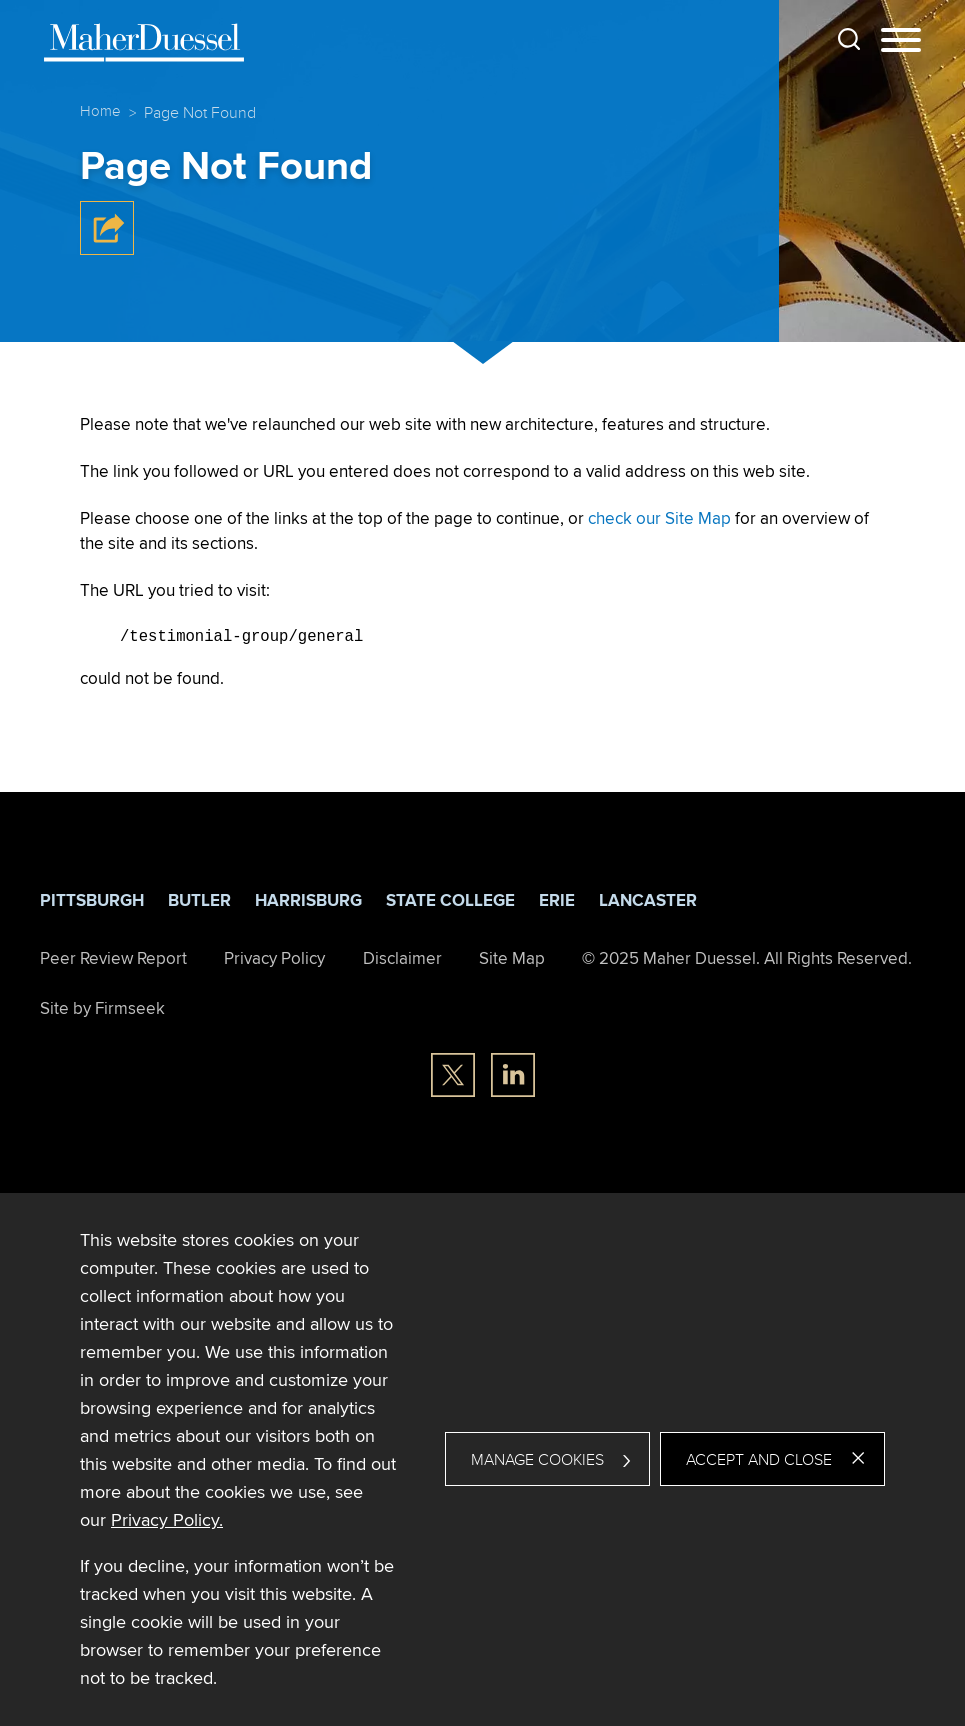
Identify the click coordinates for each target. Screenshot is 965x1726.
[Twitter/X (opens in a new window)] (453, 1074)
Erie (557, 899)
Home (100, 110)
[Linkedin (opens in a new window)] (513, 1074)
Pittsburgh (92, 899)
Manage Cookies (537, 1459)
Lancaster (648, 899)
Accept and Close (759, 1459)
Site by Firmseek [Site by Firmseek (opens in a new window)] (102, 1006)
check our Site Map (659, 518)
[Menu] (901, 41)
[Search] (849, 39)
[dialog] (482, 1459)
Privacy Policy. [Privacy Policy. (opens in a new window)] (167, 1519)
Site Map (512, 957)
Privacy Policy (274, 957)
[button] (107, 249)
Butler (199, 899)
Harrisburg (308, 899)
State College (450, 899)
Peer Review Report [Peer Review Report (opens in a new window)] (113, 957)
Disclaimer (402, 957)
